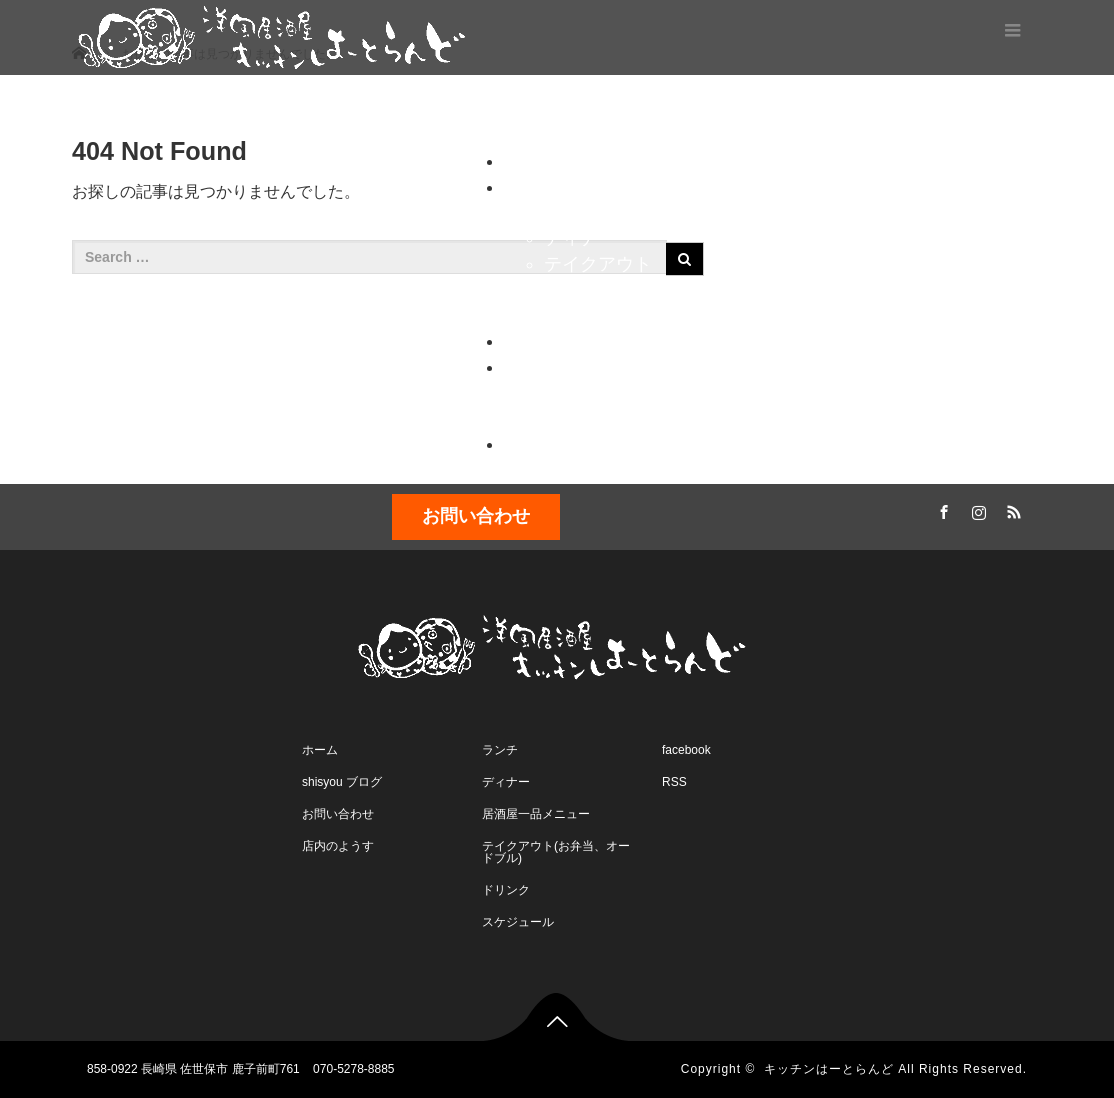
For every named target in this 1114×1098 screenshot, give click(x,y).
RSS (1012, 509)
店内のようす (598, 418)
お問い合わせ (598, 392)
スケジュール (983, 110)
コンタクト (844, 110)
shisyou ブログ (342, 782)
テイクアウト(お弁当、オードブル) (556, 852)
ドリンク (580, 315)
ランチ (571, 212)
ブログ (732, 110)
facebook (686, 750)
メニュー (629, 110)
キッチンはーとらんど (829, 1069)
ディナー (580, 238)
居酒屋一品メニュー (536, 814)
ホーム (526, 110)
